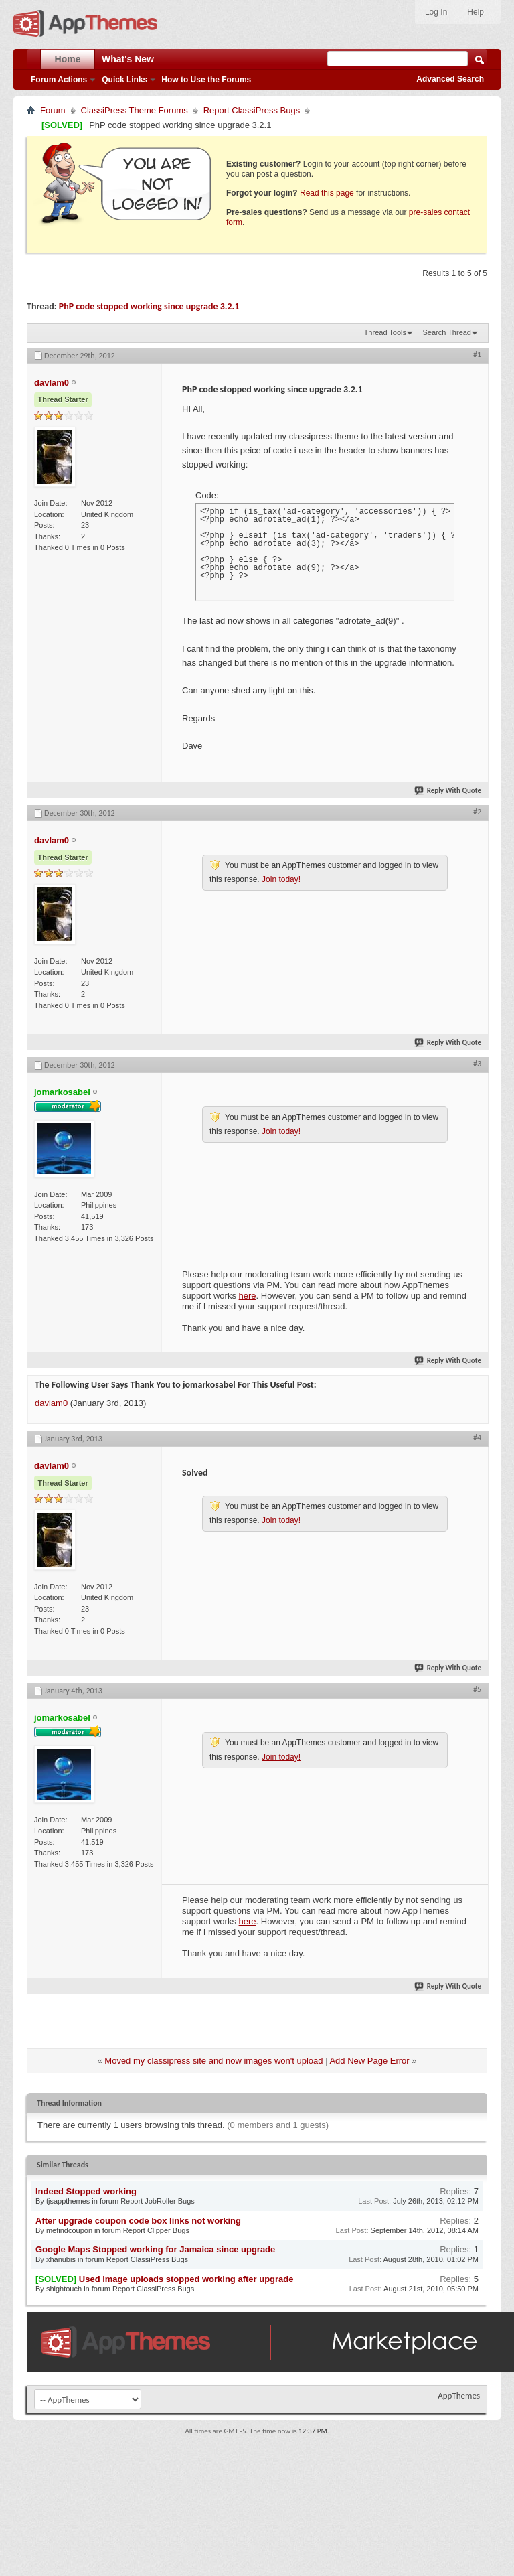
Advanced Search (450, 79)
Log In (436, 12)
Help (475, 12)
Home (68, 59)
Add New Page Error (369, 2061)
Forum (53, 110)
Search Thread (446, 332)
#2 (477, 811)
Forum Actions (59, 79)
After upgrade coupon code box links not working (138, 2221)
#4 (477, 1437)
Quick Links (124, 79)
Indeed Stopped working (86, 2191)
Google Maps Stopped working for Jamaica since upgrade (155, 2249)
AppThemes (459, 2395)
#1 (477, 354)
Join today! (281, 879)
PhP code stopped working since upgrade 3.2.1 (149, 306)
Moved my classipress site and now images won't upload (213, 2061)
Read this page (327, 193)
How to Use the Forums (206, 79)
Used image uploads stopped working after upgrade (186, 2279)
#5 (477, 1689)
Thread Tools (385, 332)
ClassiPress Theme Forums (134, 110)
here (247, 1296)
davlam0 (51, 1403)
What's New (128, 59)
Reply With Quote (448, 790)
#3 (477, 1063)
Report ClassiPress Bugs (252, 110)
